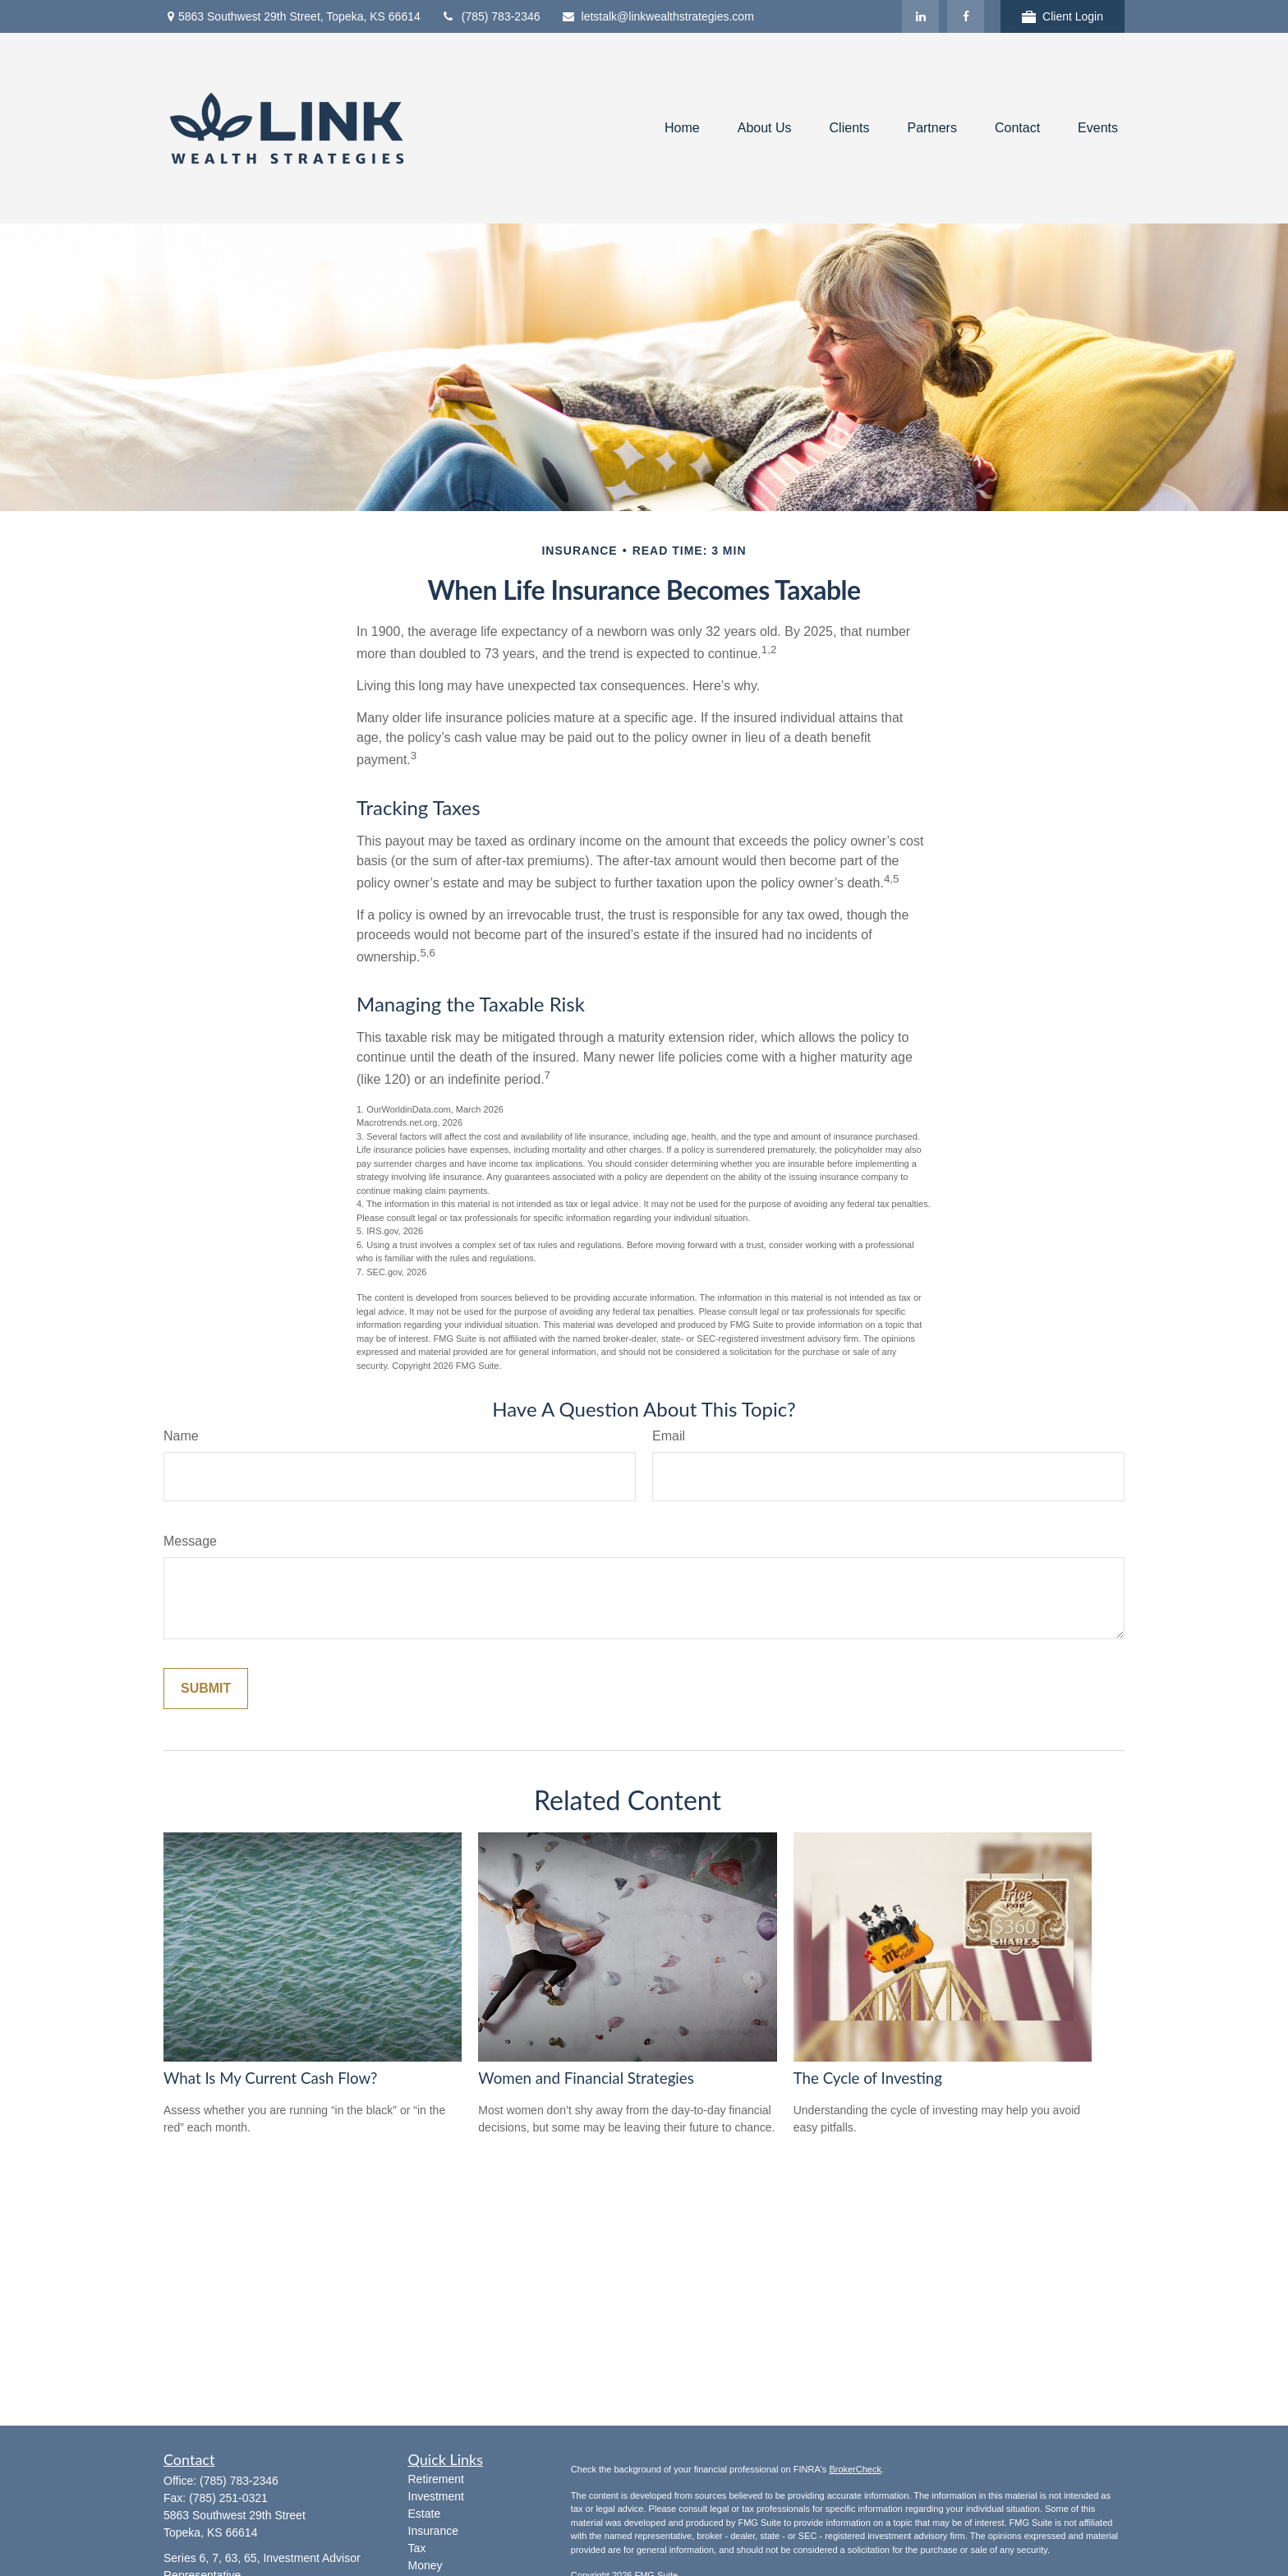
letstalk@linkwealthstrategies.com (657, 16)
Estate (424, 2513)
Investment (436, 2496)
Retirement (436, 2479)
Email (668, 1436)
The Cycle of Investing (868, 2078)
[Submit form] (205, 1688)
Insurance (433, 2530)
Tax (417, 2548)
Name (181, 1436)
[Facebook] (965, 16)
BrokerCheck (855, 2469)
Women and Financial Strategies (586, 2078)
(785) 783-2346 (490, 16)
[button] (682, 128)
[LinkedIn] (920, 16)
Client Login (1062, 17)
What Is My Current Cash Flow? (270, 2078)
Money (425, 2565)
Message (190, 1541)
